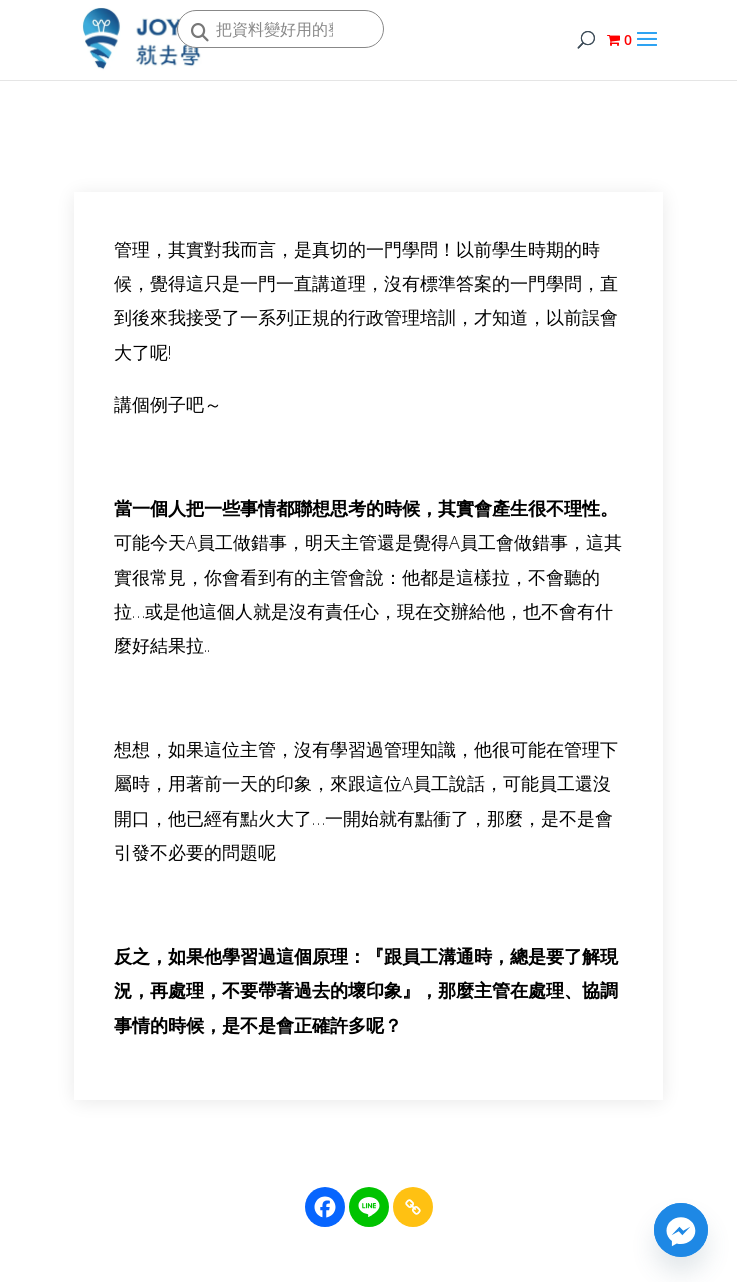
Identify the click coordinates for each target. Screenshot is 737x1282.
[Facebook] (325, 1207)
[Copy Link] (413, 1207)
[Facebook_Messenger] (681, 1230)
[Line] (369, 1207)
